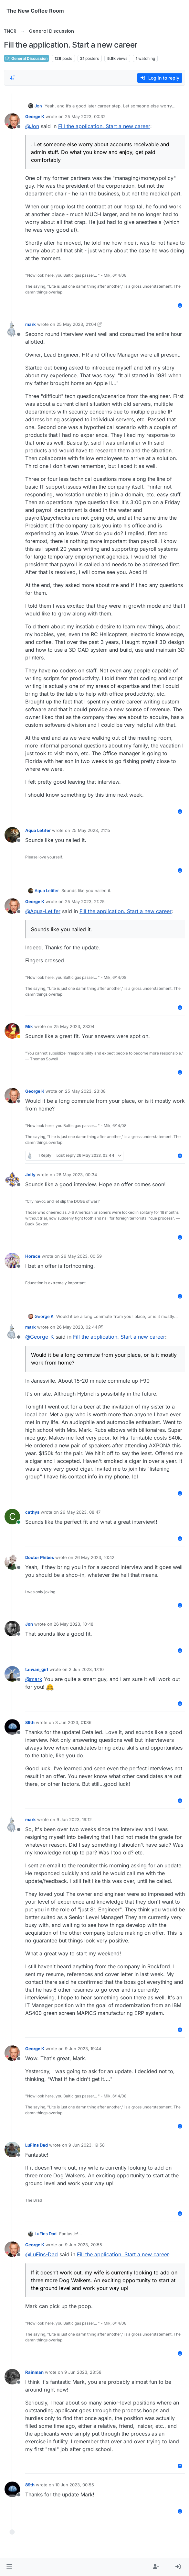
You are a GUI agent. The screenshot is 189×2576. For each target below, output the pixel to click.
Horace (32, 1256)
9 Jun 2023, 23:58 (82, 2372)
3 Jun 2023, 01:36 (73, 1722)
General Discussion (26, 58)
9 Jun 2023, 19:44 (83, 2048)
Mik (29, 1026)
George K (34, 116)
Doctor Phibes (39, 1557)
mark (30, 324)
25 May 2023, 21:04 (76, 324)
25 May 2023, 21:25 (85, 901)
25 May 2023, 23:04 (74, 1026)
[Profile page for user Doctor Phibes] (12, 1562)
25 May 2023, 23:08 (85, 1091)
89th (30, 1722)
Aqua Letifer (38, 830)
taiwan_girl (36, 1669)
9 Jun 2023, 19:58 (86, 2145)
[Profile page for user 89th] (12, 1727)
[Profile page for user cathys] (12, 1516)
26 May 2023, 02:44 (77, 1327)
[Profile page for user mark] (12, 329)
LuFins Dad (36, 2145)
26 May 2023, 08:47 (80, 1512)
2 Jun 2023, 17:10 (86, 1669)
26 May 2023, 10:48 (73, 1624)
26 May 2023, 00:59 (81, 1256)
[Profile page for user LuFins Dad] (12, 2149)
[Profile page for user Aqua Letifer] (12, 835)
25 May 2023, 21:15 (90, 830)
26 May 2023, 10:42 (94, 1557)
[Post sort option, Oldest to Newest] (12, 78)
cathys (32, 1512)
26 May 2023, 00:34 (76, 1174)
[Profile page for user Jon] (12, 1628)
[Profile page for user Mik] (12, 1031)
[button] (9, 2566)
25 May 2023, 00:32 (85, 116)
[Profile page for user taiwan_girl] (12, 1674)
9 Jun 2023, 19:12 (74, 1819)
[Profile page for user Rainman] (12, 2376)
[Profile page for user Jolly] (12, 1179)
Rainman (34, 2372)
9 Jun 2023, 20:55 (83, 2244)
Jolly (30, 1174)
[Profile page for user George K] (12, 121)
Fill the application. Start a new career (104, 126)
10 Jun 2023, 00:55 (74, 2484)
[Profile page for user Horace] (12, 1260)
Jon (38, 105)
